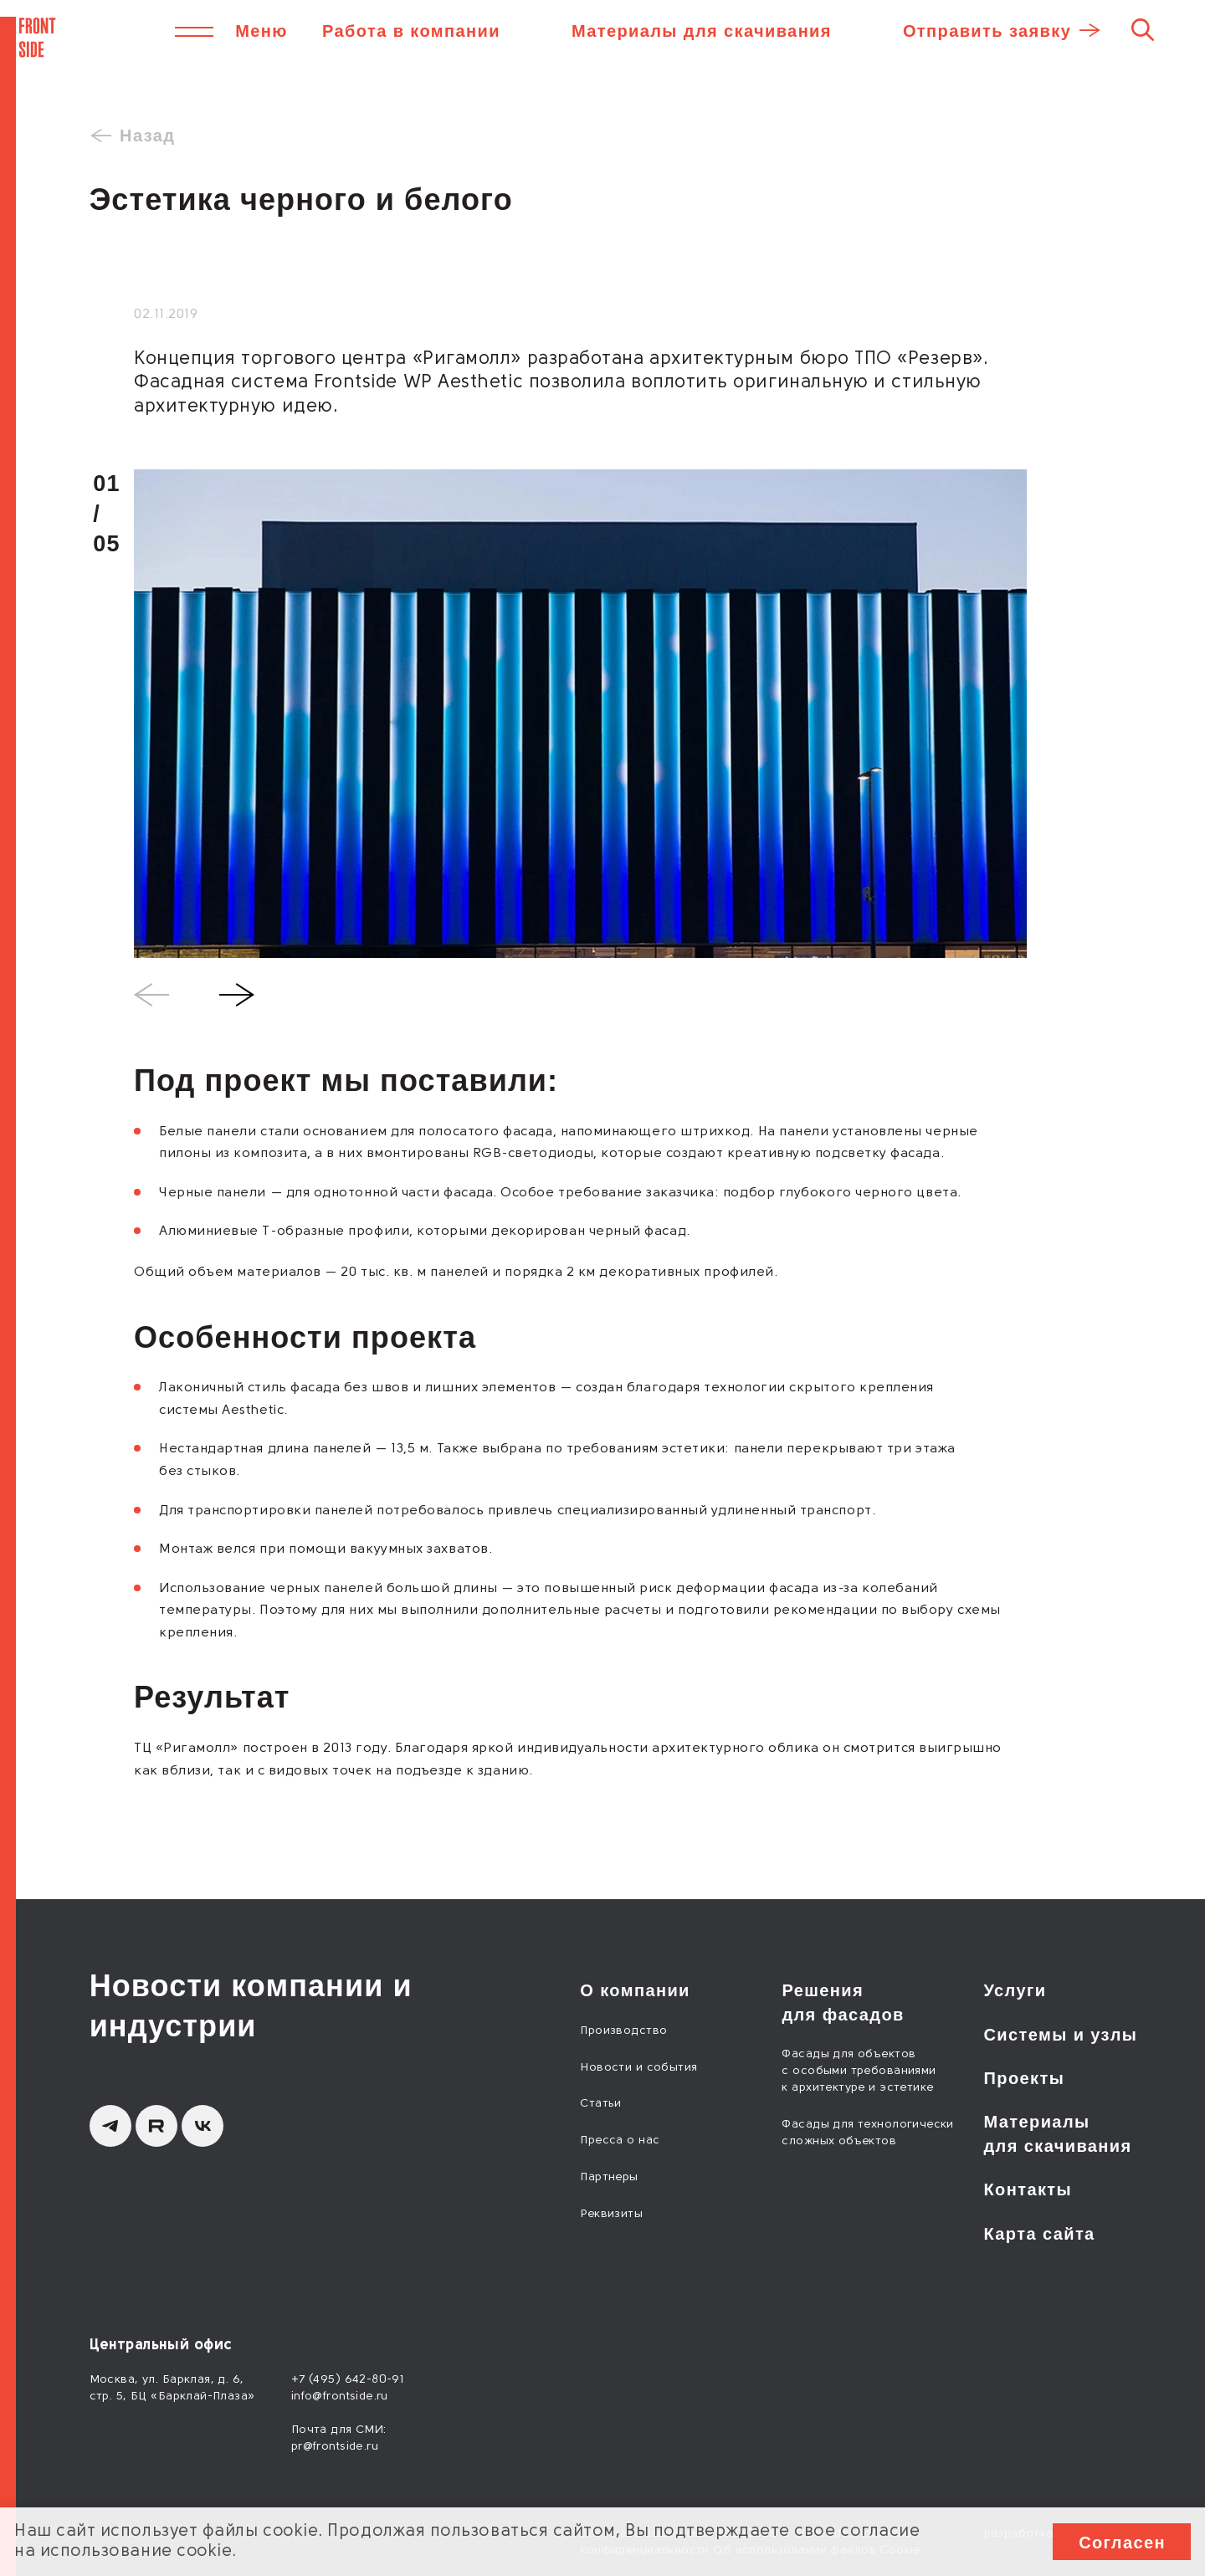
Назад (147, 135)
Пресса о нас (619, 2140)
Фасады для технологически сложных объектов (868, 2133)
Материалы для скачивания (702, 31)
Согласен (1122, 2542)
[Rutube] (156, 2126)
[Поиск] (1143, 29)
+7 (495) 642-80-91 (347, 2380)
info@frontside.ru (339, 2396)
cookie (290, 2531)
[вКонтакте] (202, 2126)
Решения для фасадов (843, 2002)
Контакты (1028, 2189)
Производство (623, 2031)
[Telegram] (110, 2126)
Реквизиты (611, 2214)
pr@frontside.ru (334, 2446)
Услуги (1015, 1990)
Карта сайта (1039, 2234)
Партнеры (609, 2177)
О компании (635, 1990)
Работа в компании (411, 31)
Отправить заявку (987, 31)
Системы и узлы (1061, 2034)
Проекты (1024, 2078)
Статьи (601, 2103)
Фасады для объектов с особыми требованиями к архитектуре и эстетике (859, 2071)
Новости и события (638, 2067)
